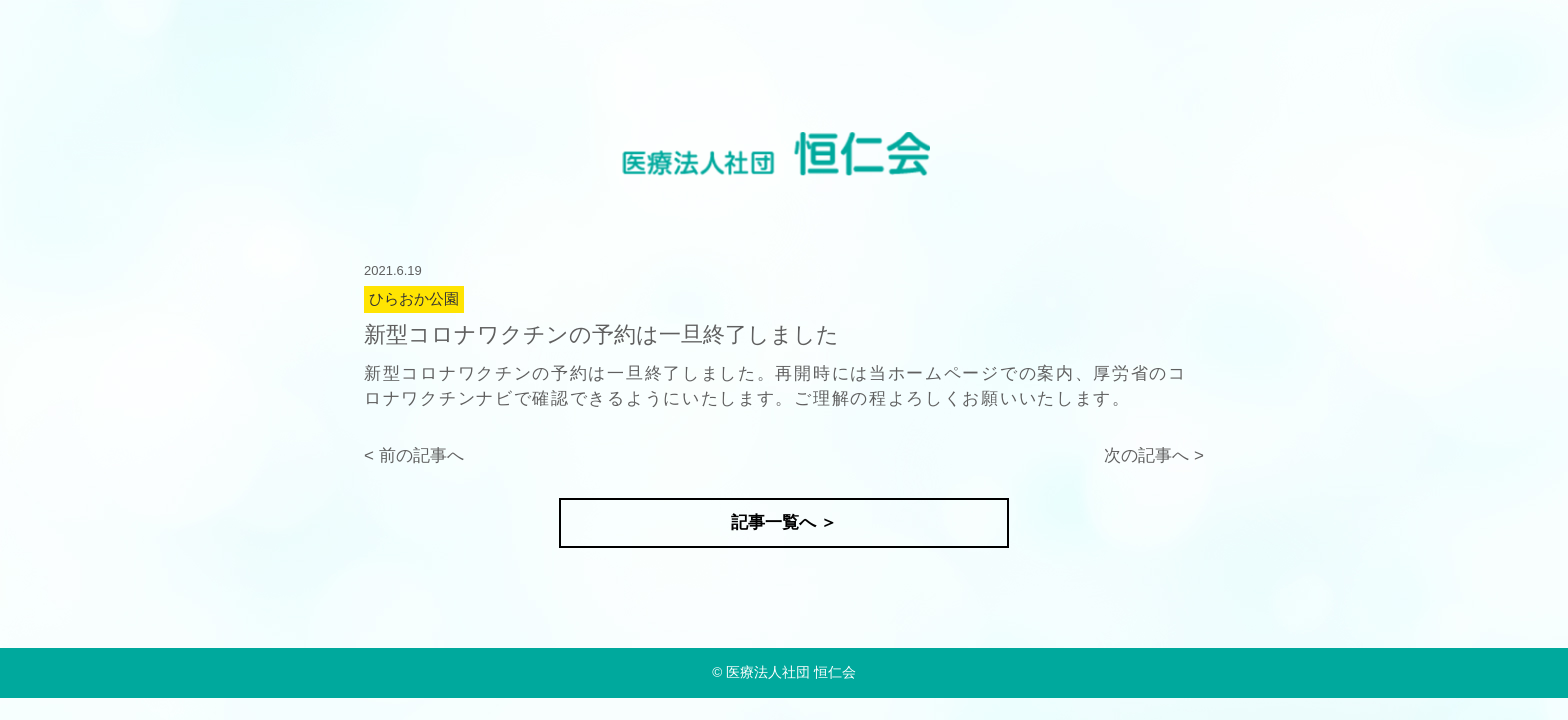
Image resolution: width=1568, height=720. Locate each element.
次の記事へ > (1154, 455)
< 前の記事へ (414, 455)
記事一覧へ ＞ (784, 522)
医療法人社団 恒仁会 (791, 672)
